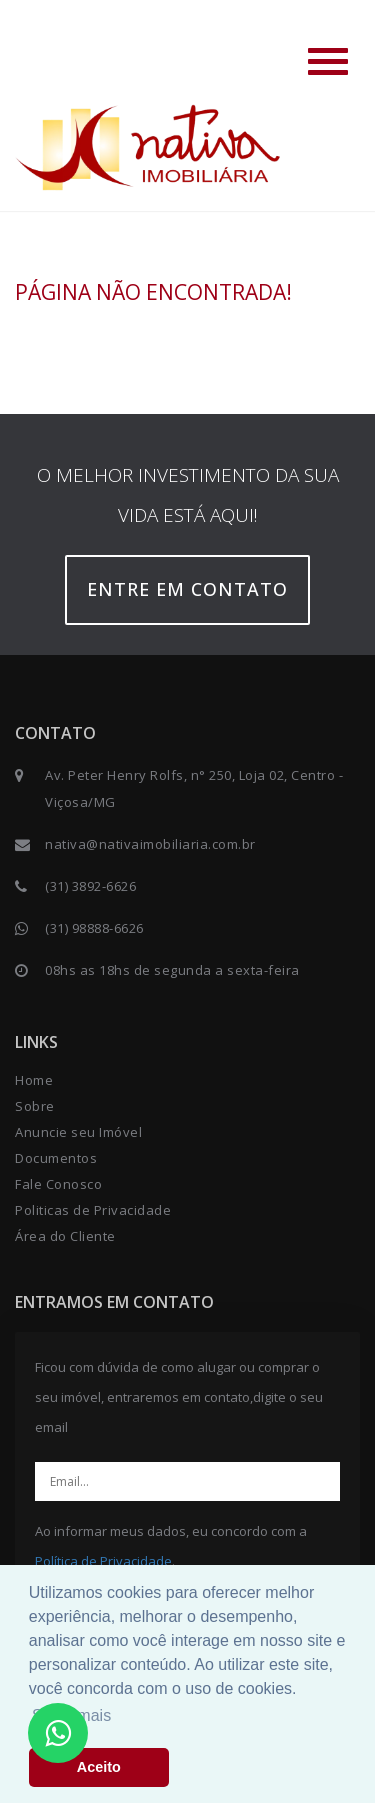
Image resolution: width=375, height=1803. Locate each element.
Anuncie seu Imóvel (78, 1132)
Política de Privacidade (103, 1561)
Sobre (35, 1106)
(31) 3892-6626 (90, 886)
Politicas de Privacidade (93, 1210)
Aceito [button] (99, 1767)
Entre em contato (187, 589)
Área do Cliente (65, 1236)
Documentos (56, 1158)
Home (34, 1080)
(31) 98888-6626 (94, 928)
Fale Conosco (58, 1184)
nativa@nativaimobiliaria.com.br (150, 844)
